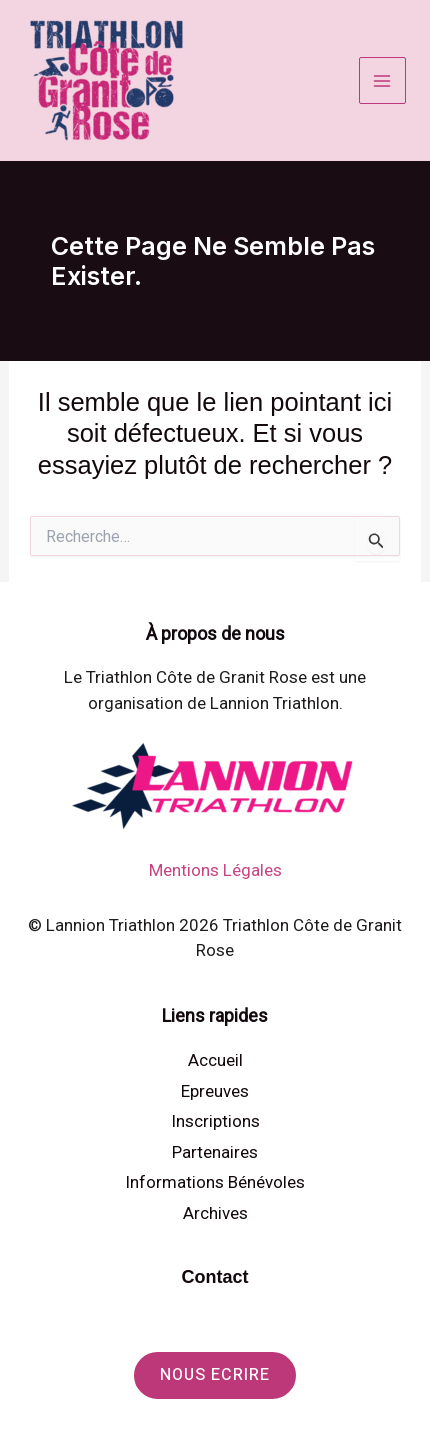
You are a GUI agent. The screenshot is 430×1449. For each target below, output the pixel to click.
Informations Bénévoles (215, 1182)
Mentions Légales (215, 870)
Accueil (215, 1060)
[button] (215, 1375)
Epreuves (215, 1091)
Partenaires (215, 1152)
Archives (215, 1213)
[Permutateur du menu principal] (383, 81)
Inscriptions (215, 1121)
